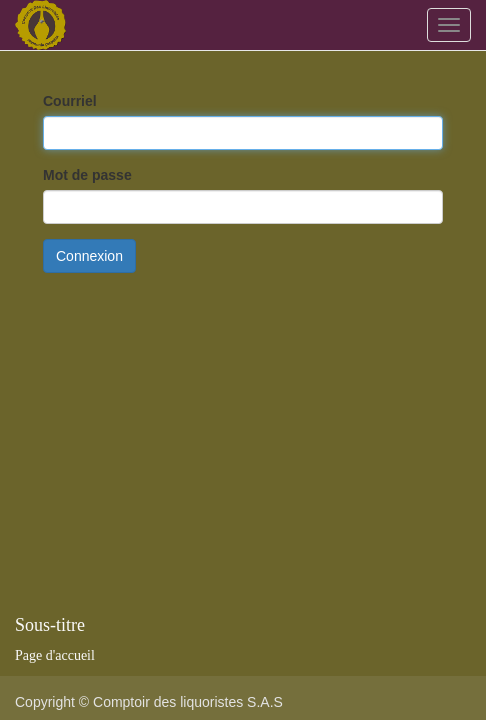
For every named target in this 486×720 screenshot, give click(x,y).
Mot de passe (87, 175)
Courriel (70, 101)
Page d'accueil (55, 655)
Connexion (89, 256)
